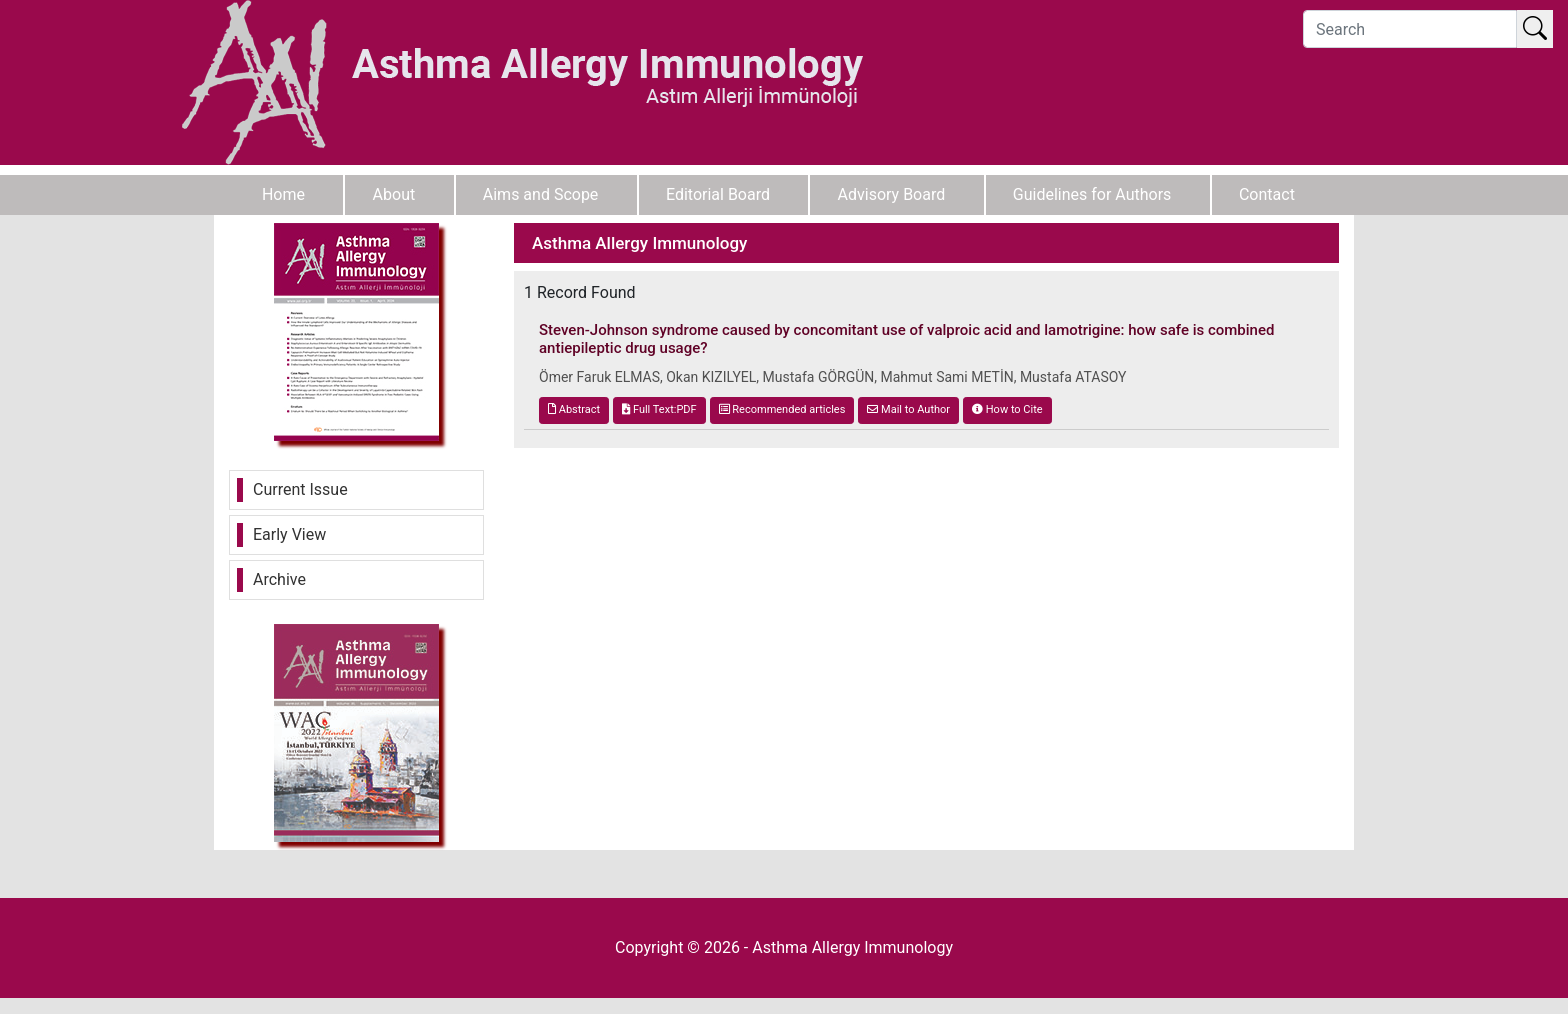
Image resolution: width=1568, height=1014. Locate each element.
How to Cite (1007, 409)
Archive (279, 579)
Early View (289, 534)
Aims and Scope (541, 194)
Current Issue (300, 489)
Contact (1267, 194)
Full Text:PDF (659, 409)
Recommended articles (782, 409)
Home (283, 194)
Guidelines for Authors (1092, 194)
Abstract (574, 409)
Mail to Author (908, 409)
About (394, 194)
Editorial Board (718, 194)
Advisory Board (892, 194)
